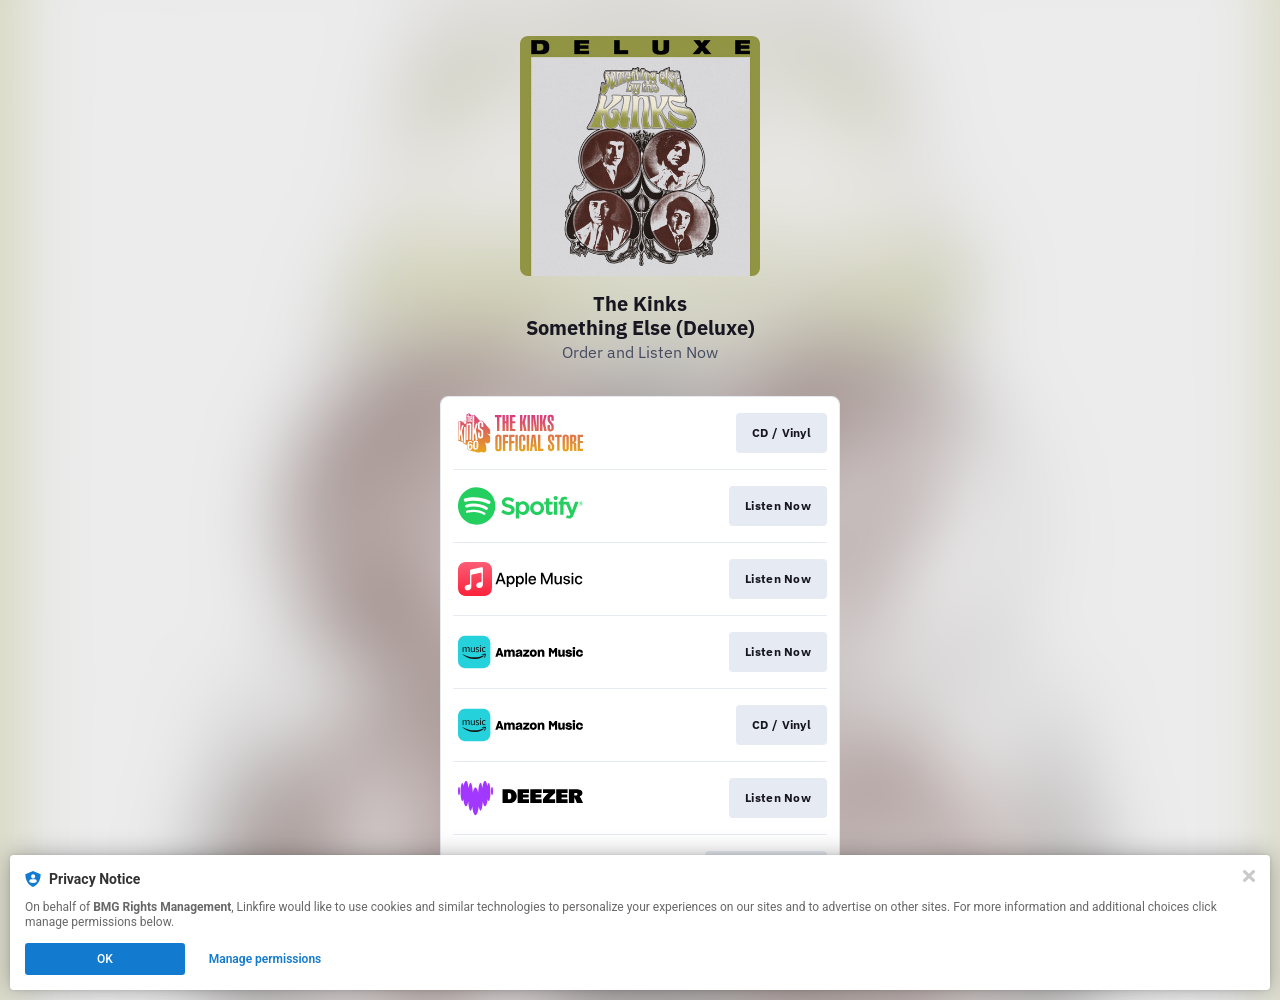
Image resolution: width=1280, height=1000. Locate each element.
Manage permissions (265, 959)
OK (105, 959)
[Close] (1249, 876)
